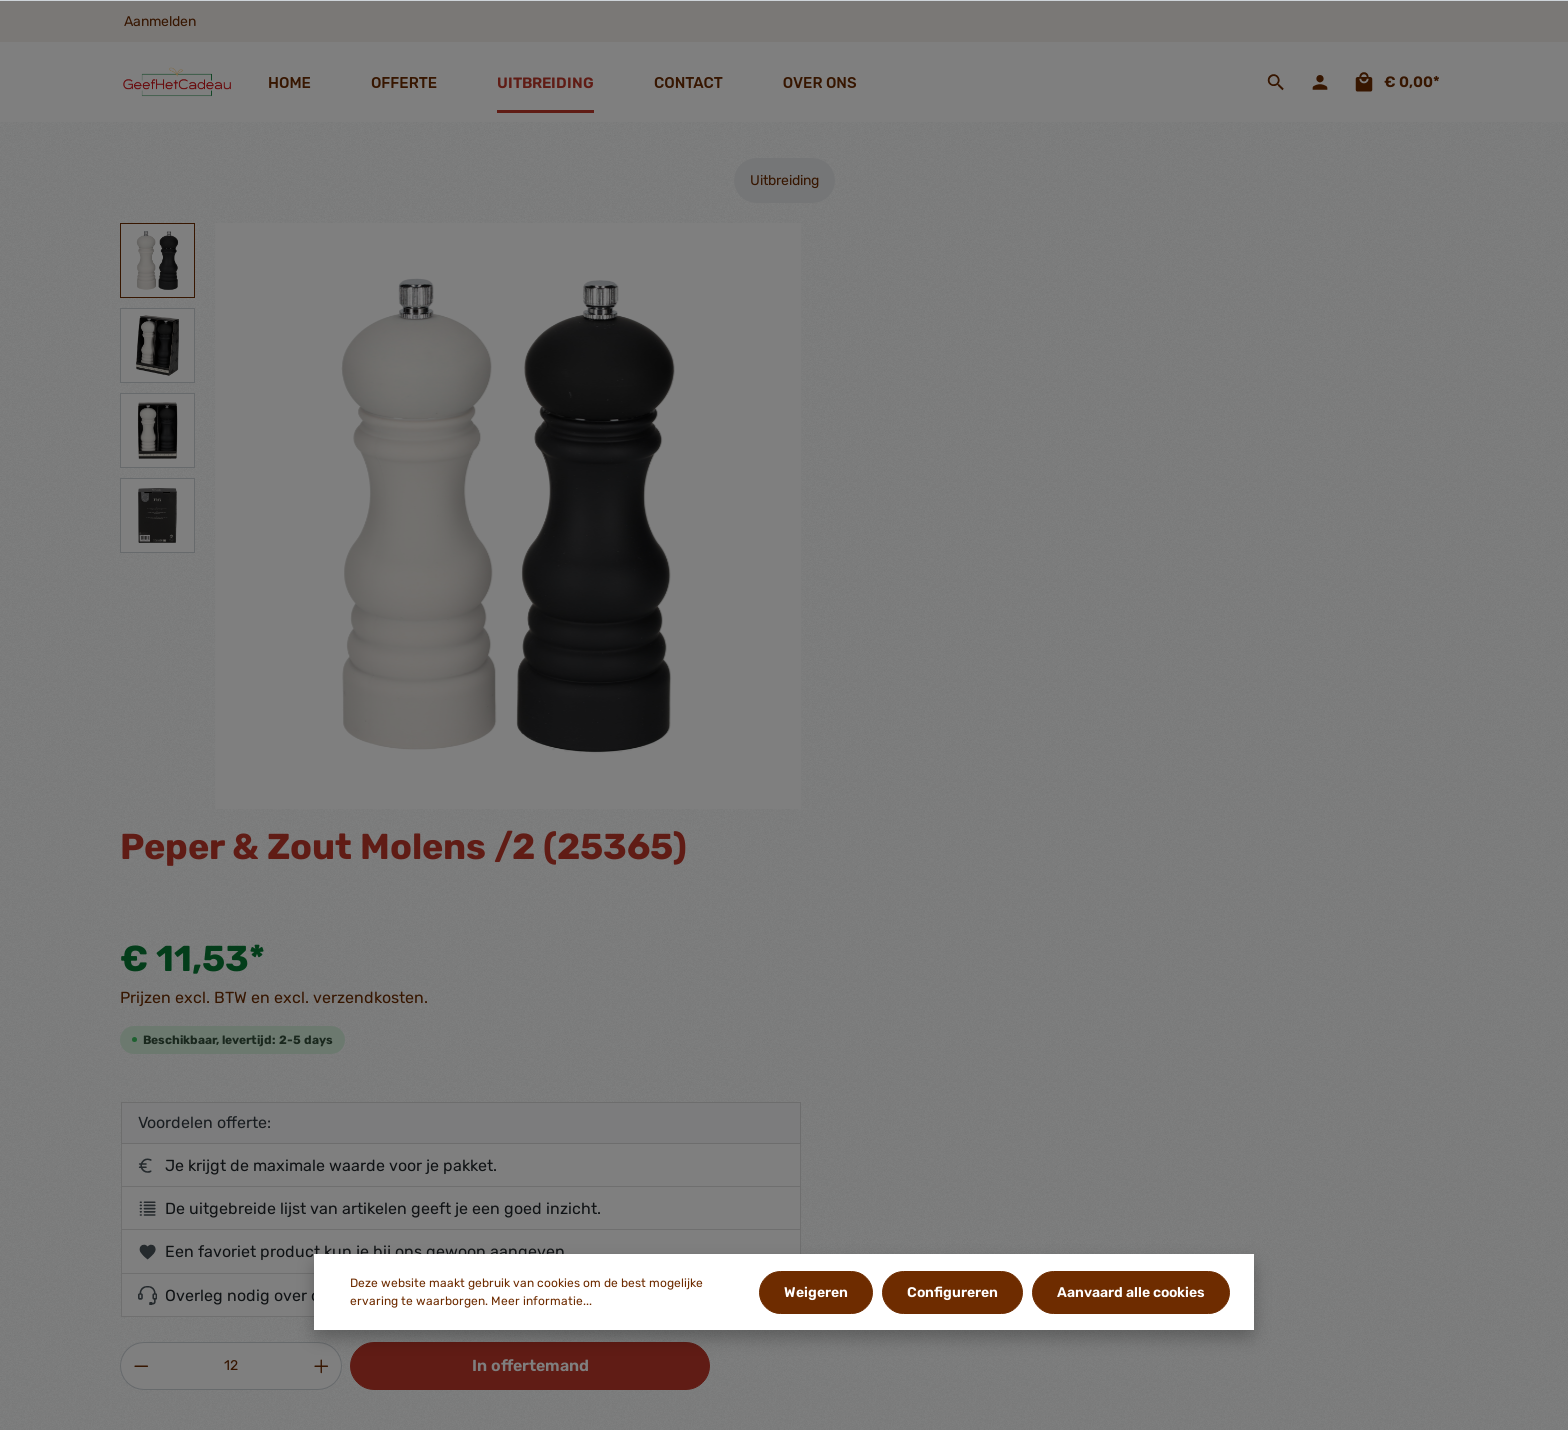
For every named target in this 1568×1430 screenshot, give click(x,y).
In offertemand (1201, 763)
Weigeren (818, 1292)
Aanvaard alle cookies (1131, 1292)
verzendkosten (1077, 1403)
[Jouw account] (1320, 82)
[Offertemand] (1396, 82)
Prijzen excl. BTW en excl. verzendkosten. (958, 395)
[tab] (443, 870)
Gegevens (524, 1054)
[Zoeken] (1276, 82)
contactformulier (238, 1218)
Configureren (953, 1292)
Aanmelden (160, 21)
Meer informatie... (541, 1302)
